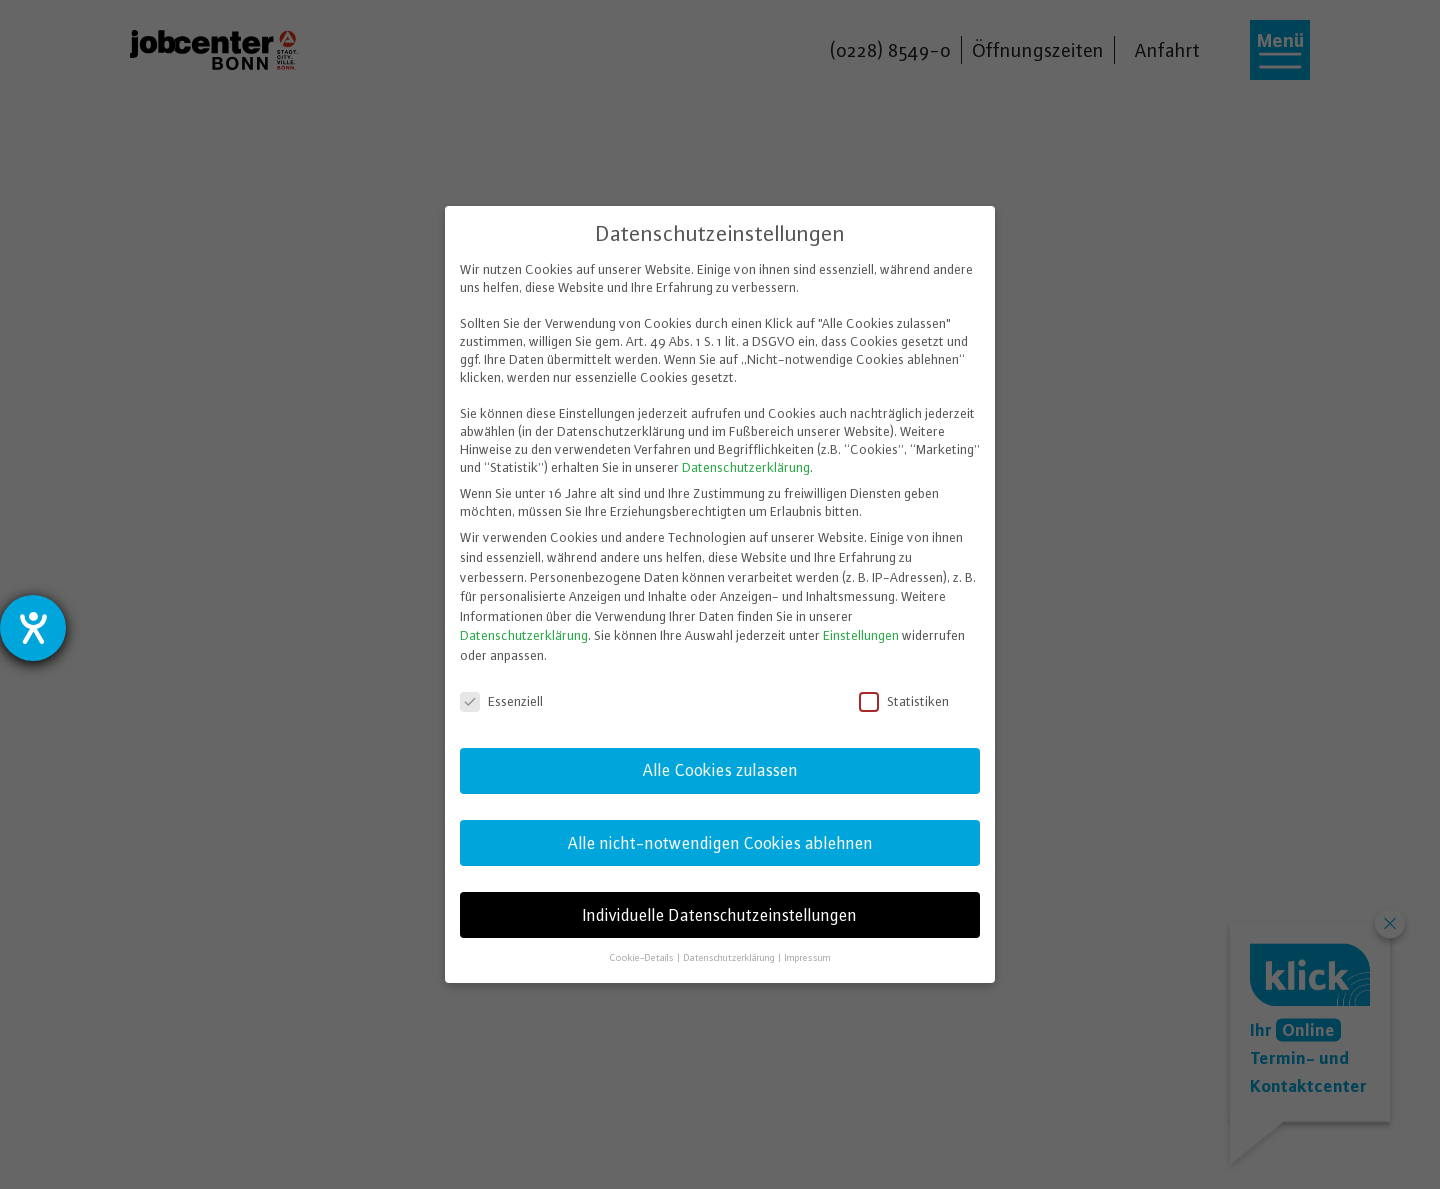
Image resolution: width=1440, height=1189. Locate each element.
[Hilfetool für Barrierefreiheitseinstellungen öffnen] (33, 628)
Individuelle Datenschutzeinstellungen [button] (720, 915)
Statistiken (905, 701)
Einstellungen (861, 635)
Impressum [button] (808, 957)
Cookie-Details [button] (643, 957)
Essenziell (503, 701)
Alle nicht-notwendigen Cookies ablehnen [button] (720, 843)
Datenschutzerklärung (746, 467)
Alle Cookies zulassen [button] (720, 770)
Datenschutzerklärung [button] (730, 957)
